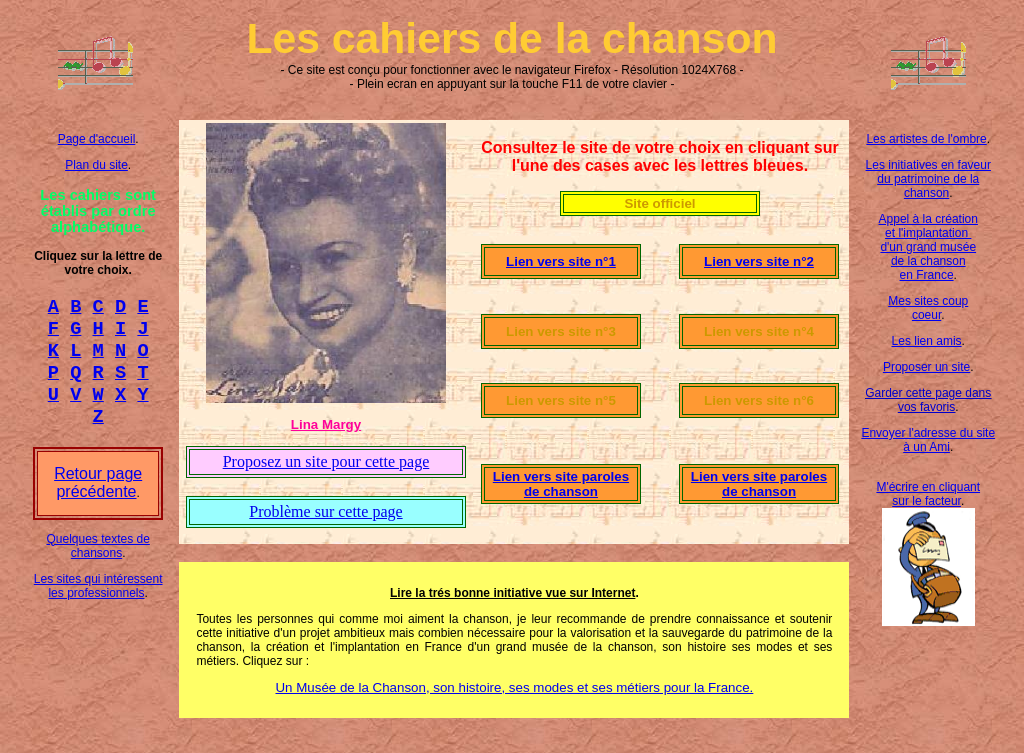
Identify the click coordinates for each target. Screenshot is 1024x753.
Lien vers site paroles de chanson (561, 484)
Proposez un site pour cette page (326, 461)
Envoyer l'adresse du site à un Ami (928, 440)
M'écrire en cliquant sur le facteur (928, 494)
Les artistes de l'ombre (926, 139)
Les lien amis (927, 341)
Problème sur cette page (325, 511)
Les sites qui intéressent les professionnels (98, 604)
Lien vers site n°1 (561, 261)
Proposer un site (926, 367)
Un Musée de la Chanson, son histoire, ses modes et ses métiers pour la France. (514, 687)
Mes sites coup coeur (928, 308)
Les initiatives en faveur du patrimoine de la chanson (928, 179)
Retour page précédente (98, 500)
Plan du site (96, 165)
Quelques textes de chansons (97, 564)
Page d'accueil (97, 139)
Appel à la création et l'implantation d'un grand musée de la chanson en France (928, 247)
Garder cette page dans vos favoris (928, 400)
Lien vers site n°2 (759, 261)
